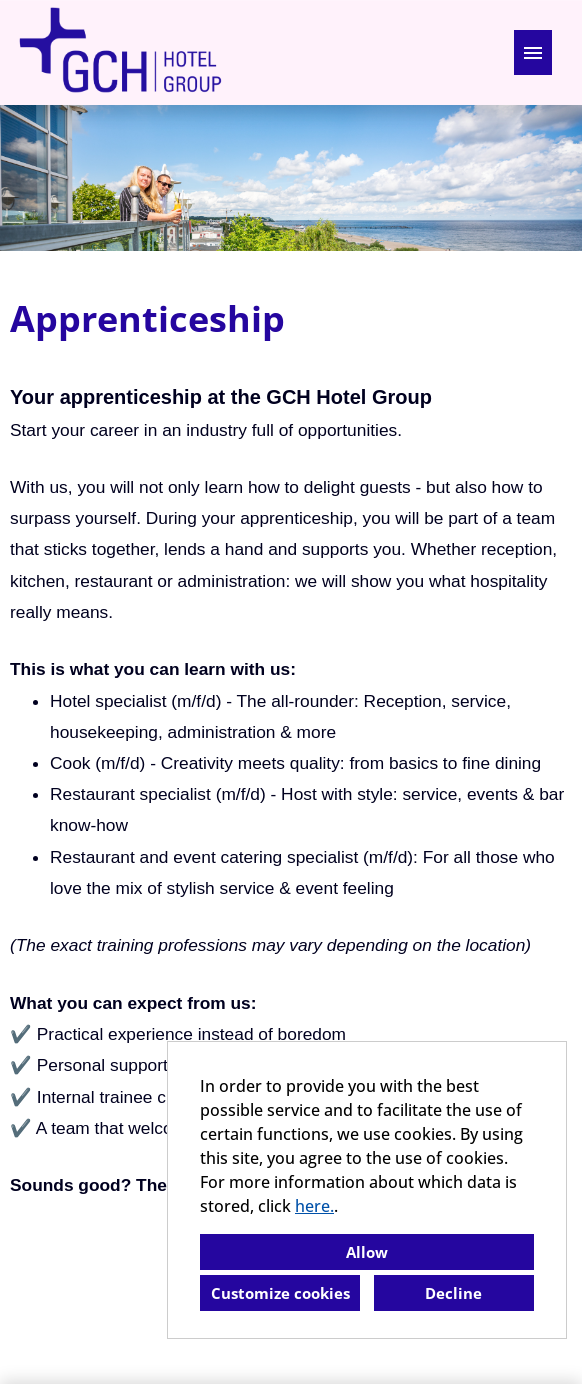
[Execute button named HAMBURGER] (533, 52)
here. (314, 1206)
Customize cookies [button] (280, 1293)
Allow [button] (367, 1252)
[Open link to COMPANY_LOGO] (120, 52)
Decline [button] (453, 1293)
